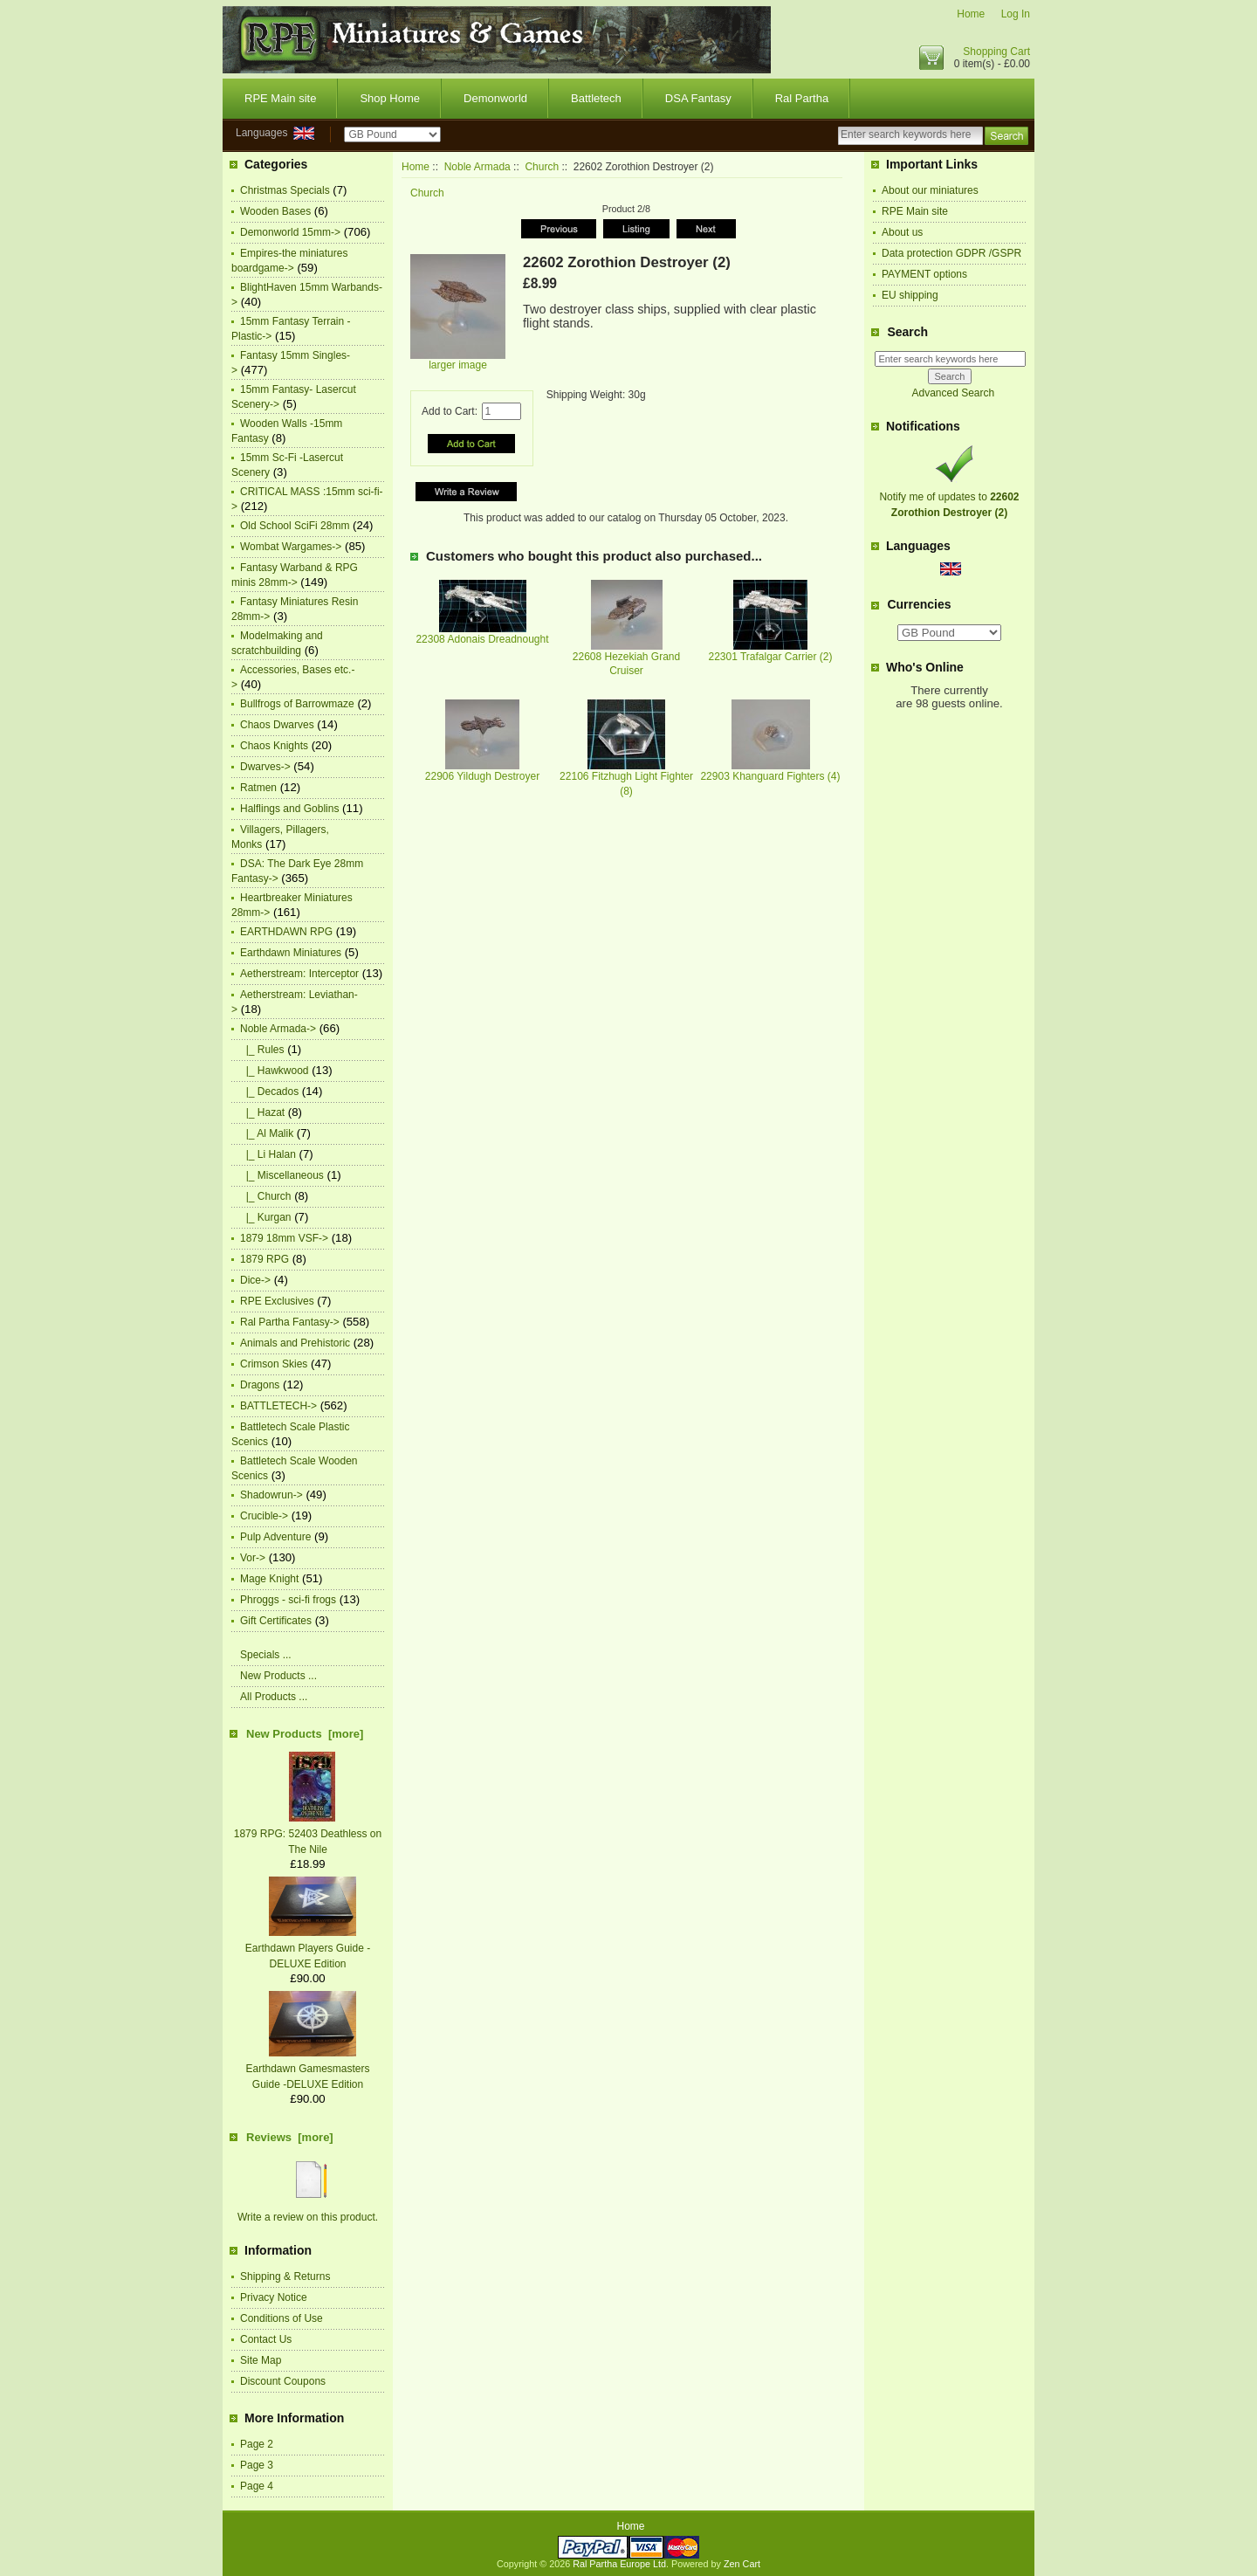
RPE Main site (280, 98)
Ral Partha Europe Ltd (619, 2564)
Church (542, 167)
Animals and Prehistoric (295, 1343)
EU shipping (910, 295)
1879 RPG (264, 1259)
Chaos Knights (274, 746)
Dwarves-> (265, 767)
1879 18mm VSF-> (284, 1238)
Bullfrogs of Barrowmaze (297, 704)
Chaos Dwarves (277, 725)
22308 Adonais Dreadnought (482, 639)
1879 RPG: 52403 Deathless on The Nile (307, 1834)
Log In (1015, 14)
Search (907, 332)
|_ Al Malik (266, 1133)
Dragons (259, 1385)
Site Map (260, 2360)
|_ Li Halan (268, 1154)
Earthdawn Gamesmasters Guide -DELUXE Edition (307, 2068)
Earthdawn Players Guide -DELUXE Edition (307, 1948)
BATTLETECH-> (278, 1406)
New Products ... (278, 1676)
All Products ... (273, 1697)
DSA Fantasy (698, 98)
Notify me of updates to (949, 497)
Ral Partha (801, 98)
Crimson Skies (273, 1364)
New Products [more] (304, 1733)
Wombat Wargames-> (290, 547)
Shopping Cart (996, 51)
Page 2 (256, 2444)
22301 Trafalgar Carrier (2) (770, 657)
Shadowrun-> (271, 1495)
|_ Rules (262, 1049)
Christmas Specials (285, 190)
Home (971, 14)
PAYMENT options (924, 274)
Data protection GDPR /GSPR (951, 253)
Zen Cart (742, 2564)
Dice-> (255, 1280)
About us (902, 232)
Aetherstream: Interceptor (299, 974)
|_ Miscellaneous (282, 1175)
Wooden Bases (275, 211)
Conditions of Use (281, 2318)
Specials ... (266, 1655)
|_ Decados (269, 1091)
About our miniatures (930, 190)
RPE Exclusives (277, 1301)
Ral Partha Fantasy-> (290, 1322)
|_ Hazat (262, 1112)
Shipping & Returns (285, 2276)
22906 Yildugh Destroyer (482, 776)
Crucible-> (264, 1516)
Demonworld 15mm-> (290, 232)
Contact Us (266, 2339)
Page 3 (256, 2465)
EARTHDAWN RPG (286, 932)
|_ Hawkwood (274, 1070)
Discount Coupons (283, 2381)
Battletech (596, 98)
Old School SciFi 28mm (294, 526)
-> (278, 1029)
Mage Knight (269, 1579)
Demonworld (495, 98)
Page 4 (256, 2486)
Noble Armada (477, 167)
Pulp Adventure (275, 1537)
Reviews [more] (289, 2137)
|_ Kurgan (266, 1217)
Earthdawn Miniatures (290, 953)
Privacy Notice (273, 2297)
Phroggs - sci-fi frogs (288, 1600)
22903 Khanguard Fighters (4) (770, 776)
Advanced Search (952, 393)
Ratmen (258, 788)
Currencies (919, 605)
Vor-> (252, 1558)
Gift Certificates (276, 1621)
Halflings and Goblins (289, 808)
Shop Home (390, 98)
